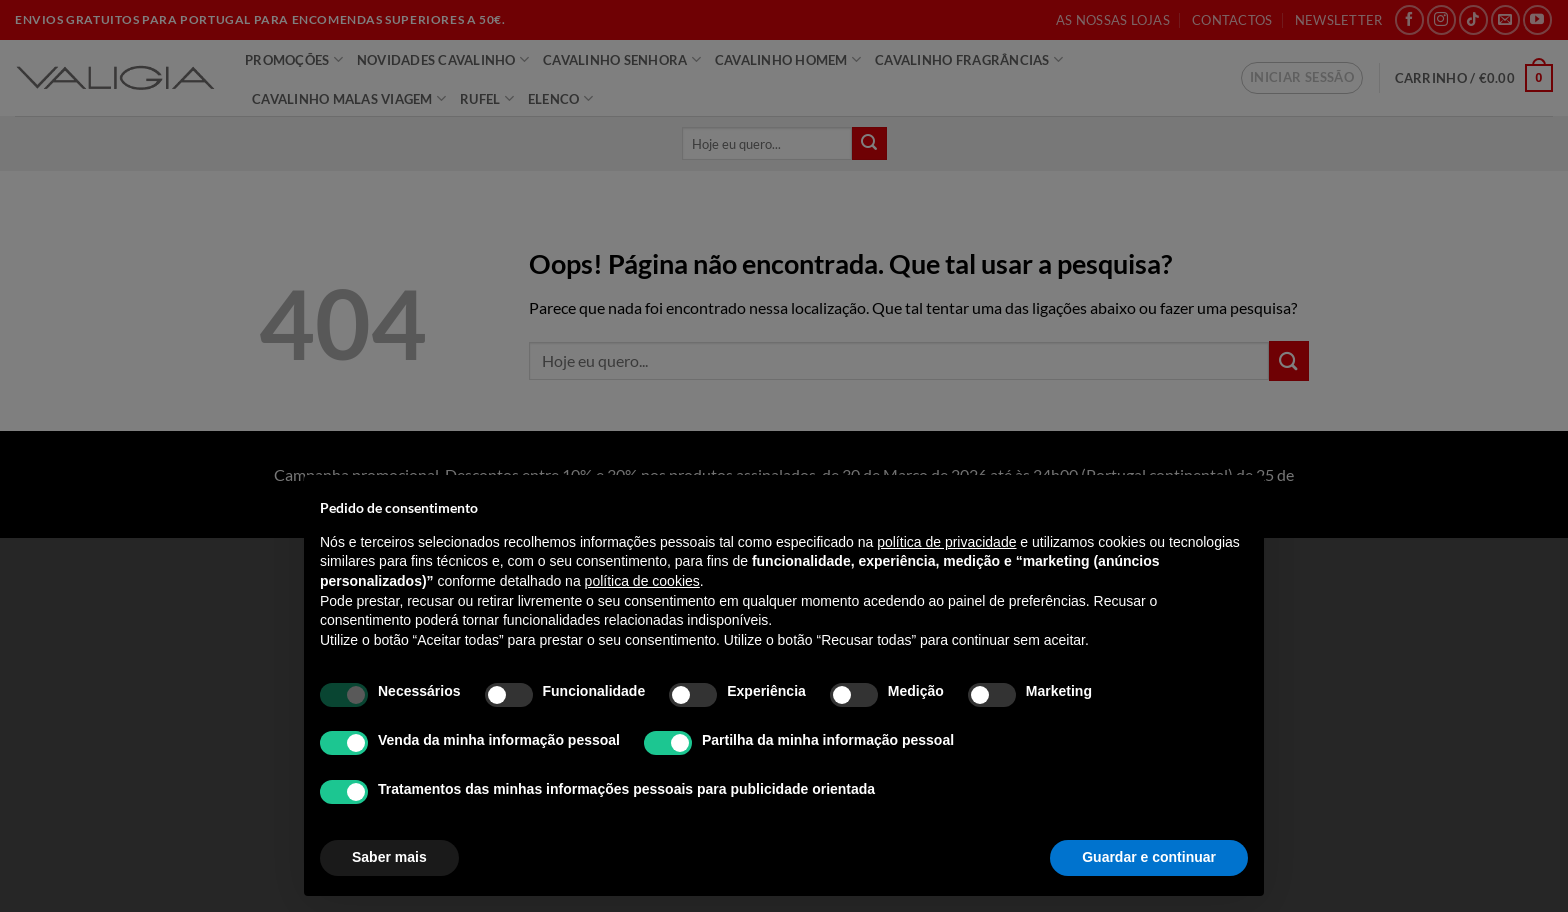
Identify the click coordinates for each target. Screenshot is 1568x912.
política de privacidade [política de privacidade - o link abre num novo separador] (946, 542)
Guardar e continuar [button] (1149, 857)
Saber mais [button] (389, 857)
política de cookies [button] (642, 581)
